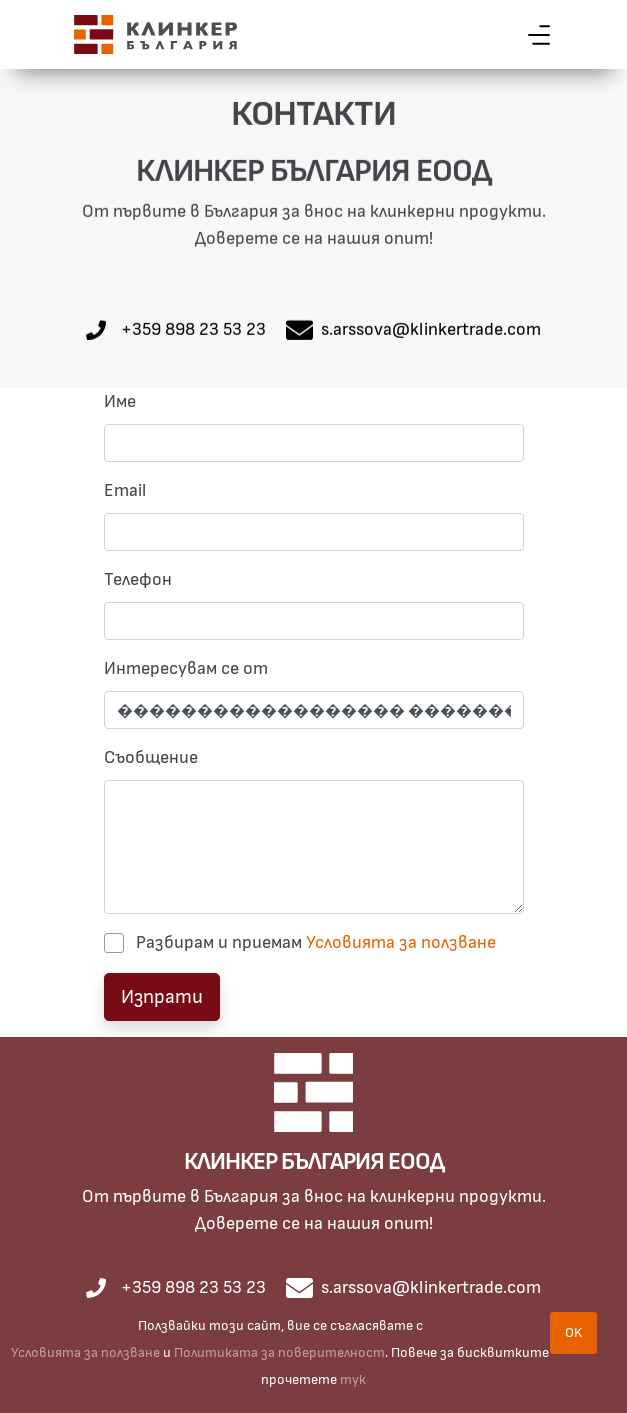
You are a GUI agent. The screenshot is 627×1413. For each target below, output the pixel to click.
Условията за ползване (401, 943)
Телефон (138, 580)
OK (573, 1332)
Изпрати (162, 997)
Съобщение (151, 758)
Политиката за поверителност (279, 1352)
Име (120, 402)
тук (353, 1379)
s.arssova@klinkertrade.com (431, 330)
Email (125, 491)
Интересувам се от (186, 669)
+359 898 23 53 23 (193, 330)
